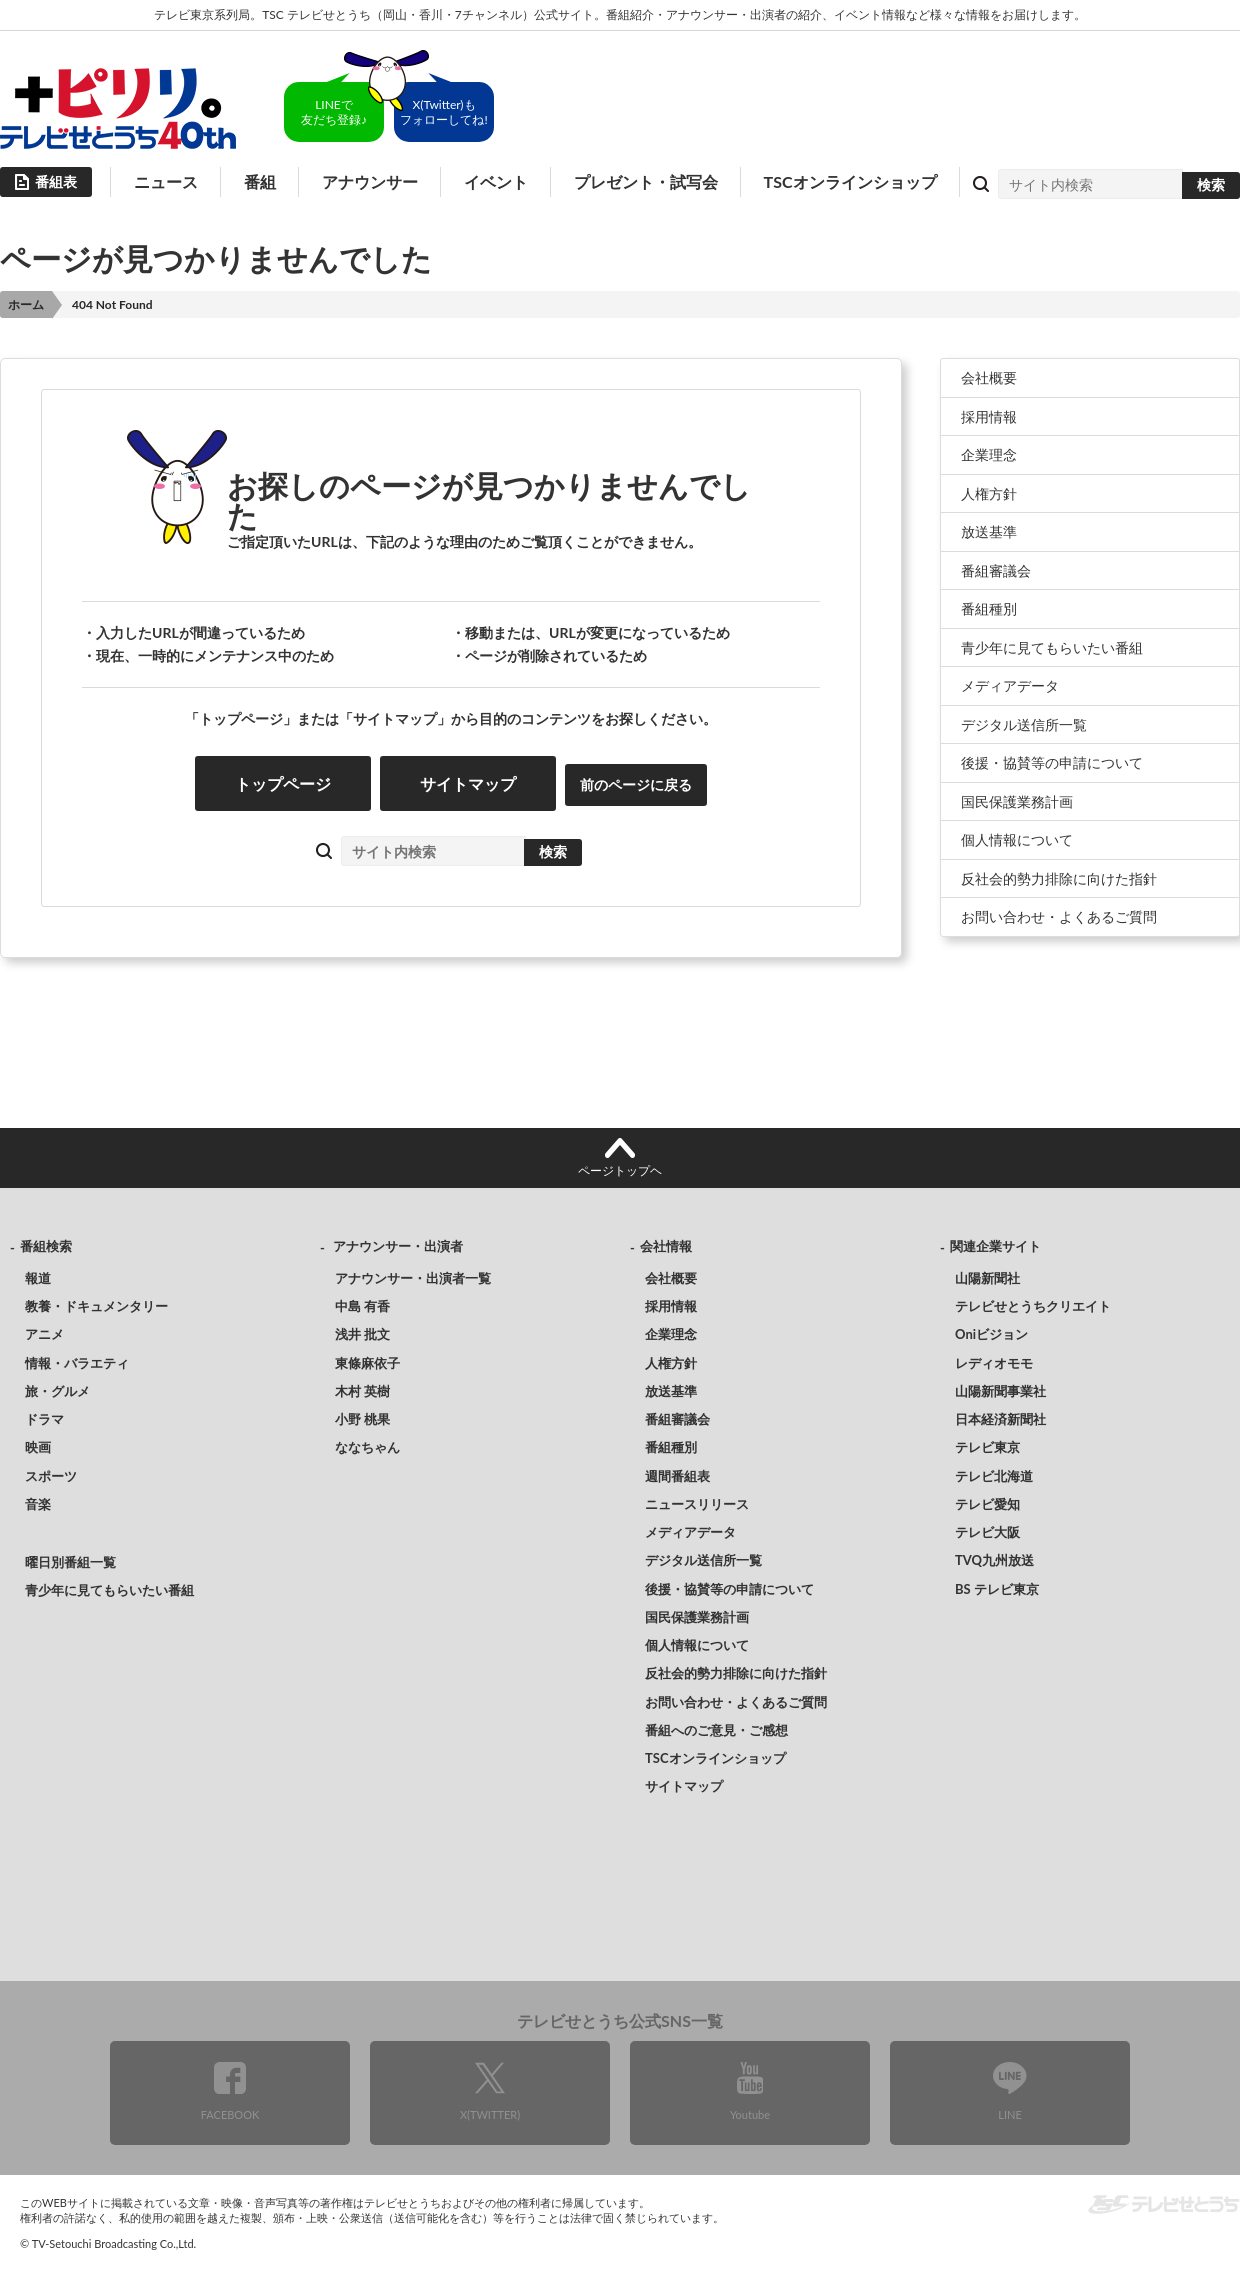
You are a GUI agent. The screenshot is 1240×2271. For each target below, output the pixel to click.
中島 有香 (362, 1306)
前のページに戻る (636, 784)
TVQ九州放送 (994, 1560)
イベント (496, 181)
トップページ (283, 783)
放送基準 (989, 531)
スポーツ (51, 1476)
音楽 (38, 1504)
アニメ (44, 1334)
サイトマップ (468, 783)
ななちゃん (367, 1447)
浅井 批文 (362, 1334)
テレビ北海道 (994, 1476)
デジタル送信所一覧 (1024, 724)
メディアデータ (1010, 685)
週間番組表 (677, 1476)
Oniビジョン (991, 1334)
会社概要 (989, 377)
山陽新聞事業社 (1000, 1391)
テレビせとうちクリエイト (1033, 1306)
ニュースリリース (697, 1504)
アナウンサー (370, 181)
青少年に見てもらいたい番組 (1052, 647)
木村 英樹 (362, 1391)
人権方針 (989, 493)
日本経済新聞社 (1000, 1419)
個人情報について (1017, 839)
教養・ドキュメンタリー (96, 1306)
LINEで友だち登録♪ (334, 112)
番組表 (56, 181)
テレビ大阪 (987, 1532)
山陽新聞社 (987, 1278)
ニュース (166, 181)
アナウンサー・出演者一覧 (413, 1278)
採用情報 (989, 416)
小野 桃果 (362, 1419)
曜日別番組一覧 (70, 1562)
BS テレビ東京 (997, 1589)
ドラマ (44, 1419)
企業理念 (989, 454)
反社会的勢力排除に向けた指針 (1059, 878)
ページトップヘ (620, 1170)
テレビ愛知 (987, 1504)
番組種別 (989, 608)
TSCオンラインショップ (850, 181)
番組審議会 (996, 570)
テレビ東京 (987, 1447)
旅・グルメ (57, 1391)
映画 (38, 1447)
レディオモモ (994, 1363)
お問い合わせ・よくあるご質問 (1059, 916)
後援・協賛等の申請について (1052, 762)
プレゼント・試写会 (646, 181)
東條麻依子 (367, 1363)
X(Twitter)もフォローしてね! (443, 112)
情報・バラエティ (77, 1363)
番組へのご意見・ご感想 (716, 1730)
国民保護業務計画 (1017, 801)
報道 (38, 1278)
